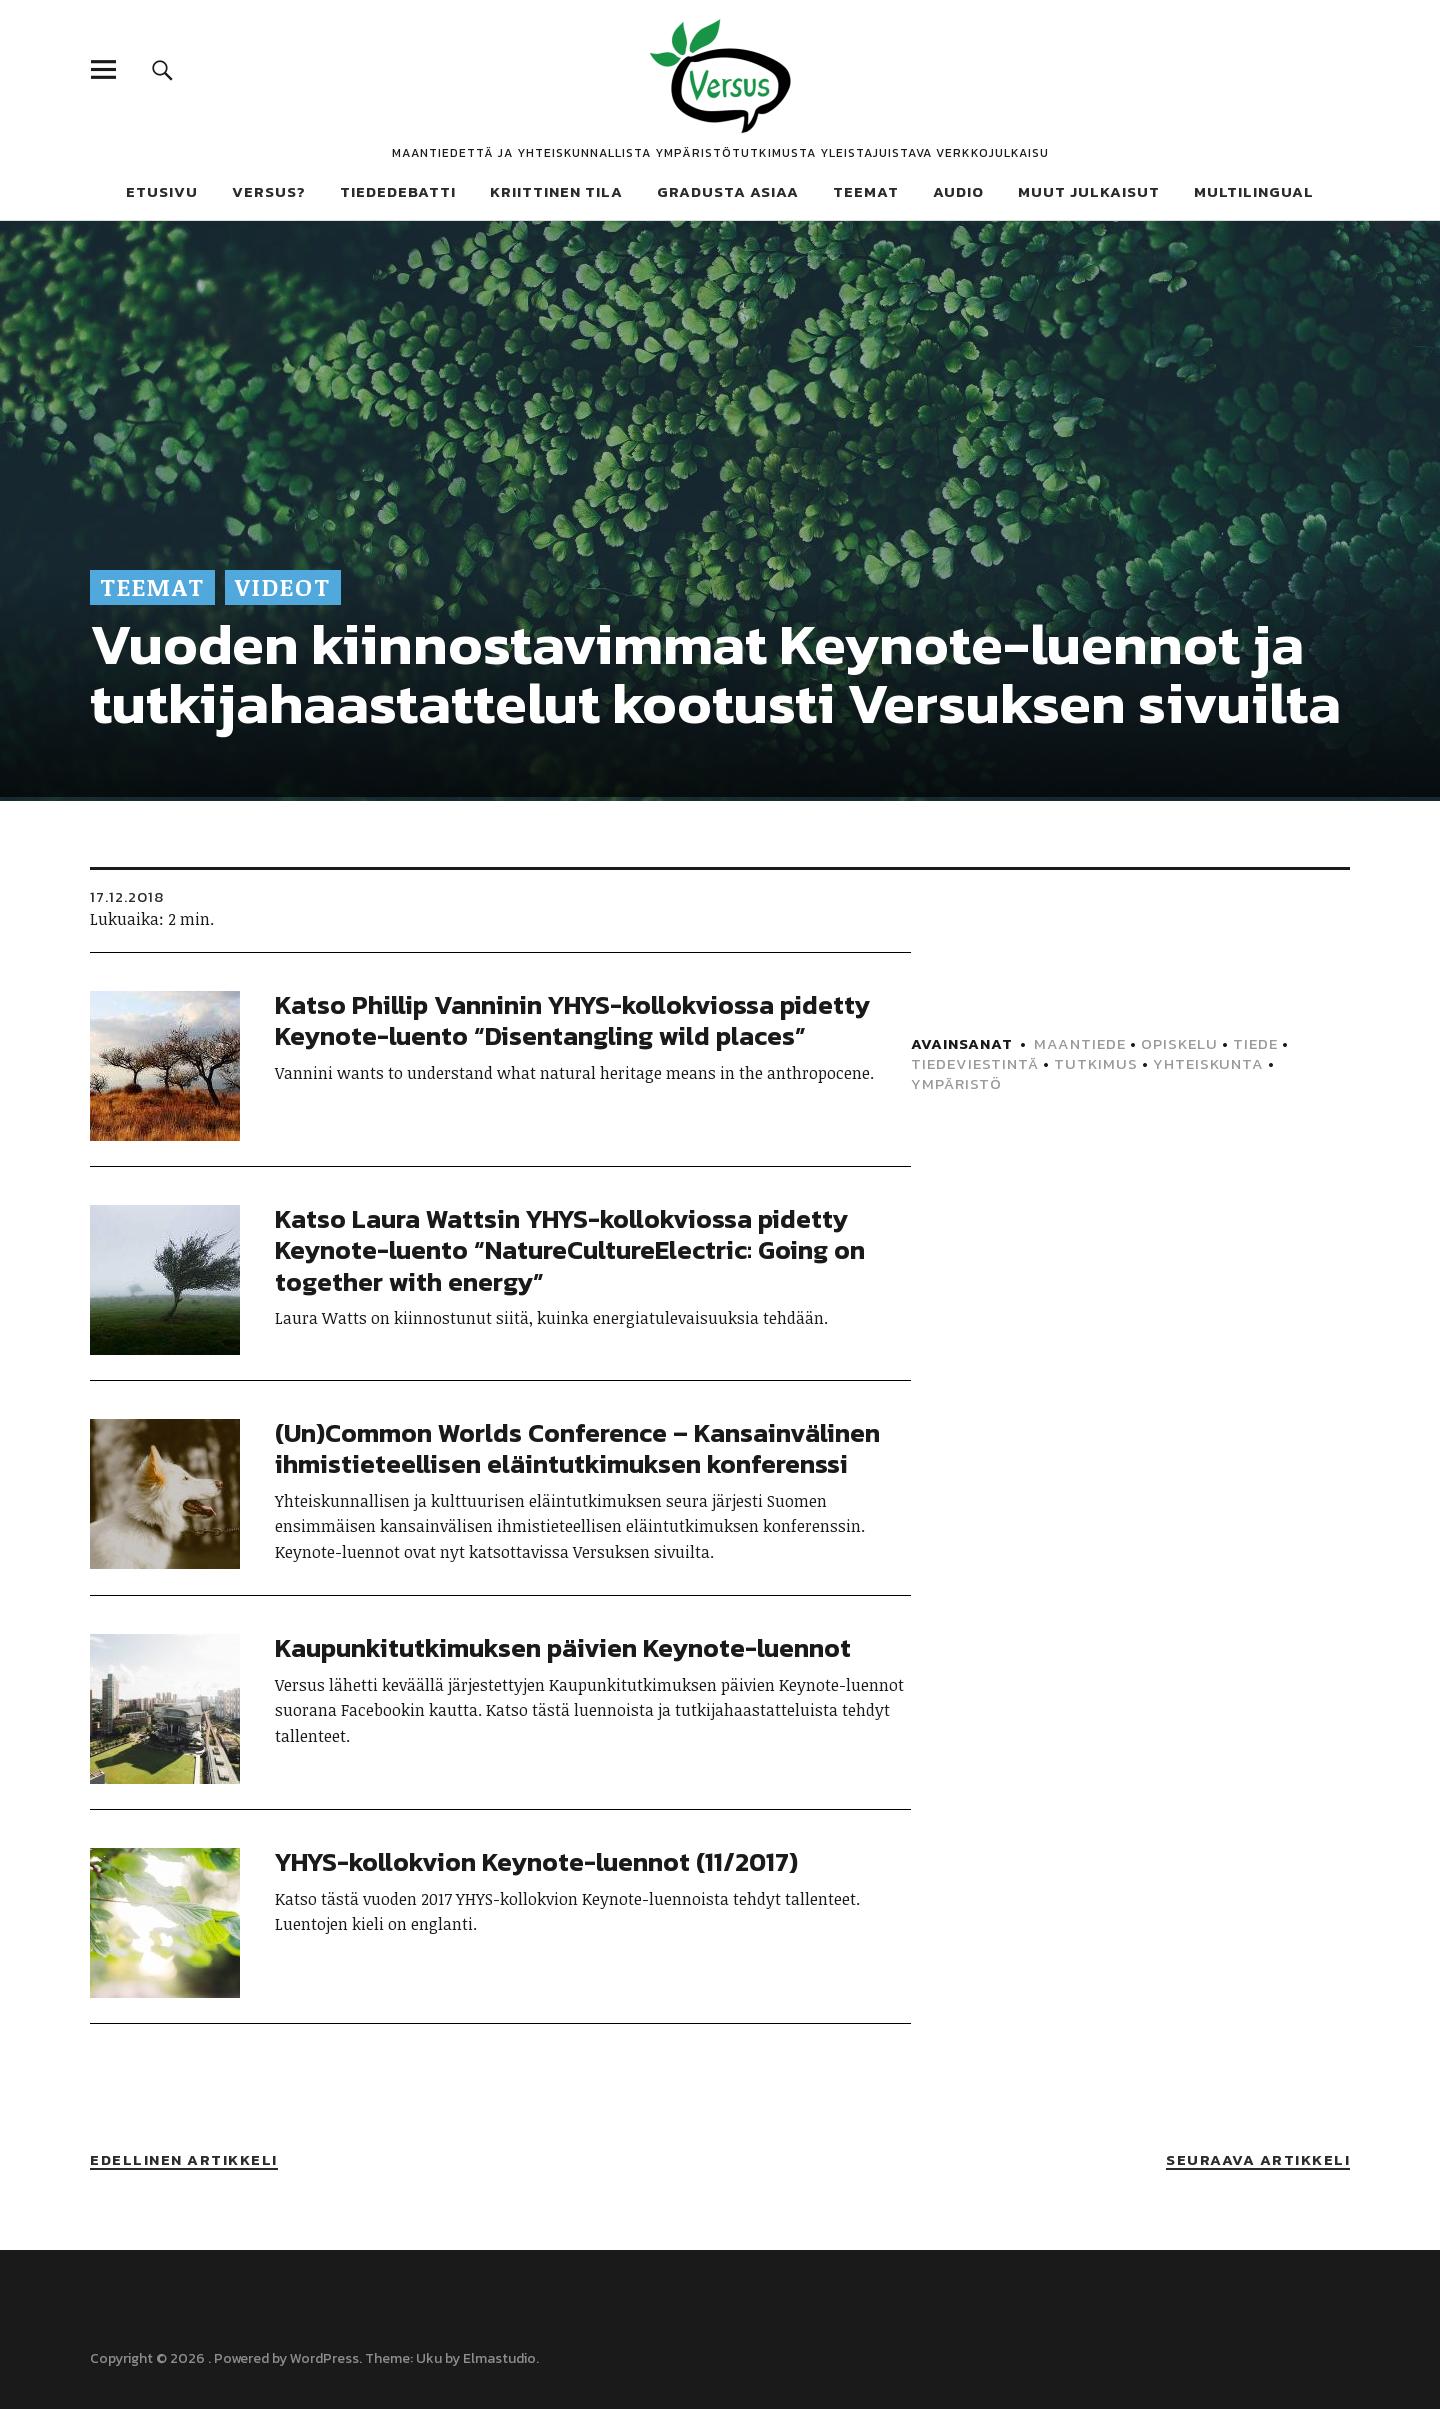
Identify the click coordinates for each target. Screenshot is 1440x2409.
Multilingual (1254, 191)
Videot (283, 586)
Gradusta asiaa (728, 191)
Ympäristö (956, 1083)
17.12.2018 (127, 896)
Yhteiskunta (1208, 1063)
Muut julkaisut (1089, 191)
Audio (958, 191)
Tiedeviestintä (975, 1063)
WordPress (324, 2358)
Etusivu (162, 191)
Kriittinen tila (556, 191)
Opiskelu (1179, 1043)
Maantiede (1080, 1043)
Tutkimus (1096, 1063)
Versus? (269, 191)
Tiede (1255, 1043)
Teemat (866, 191)
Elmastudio (499, 2358)
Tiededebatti (398, 191)
